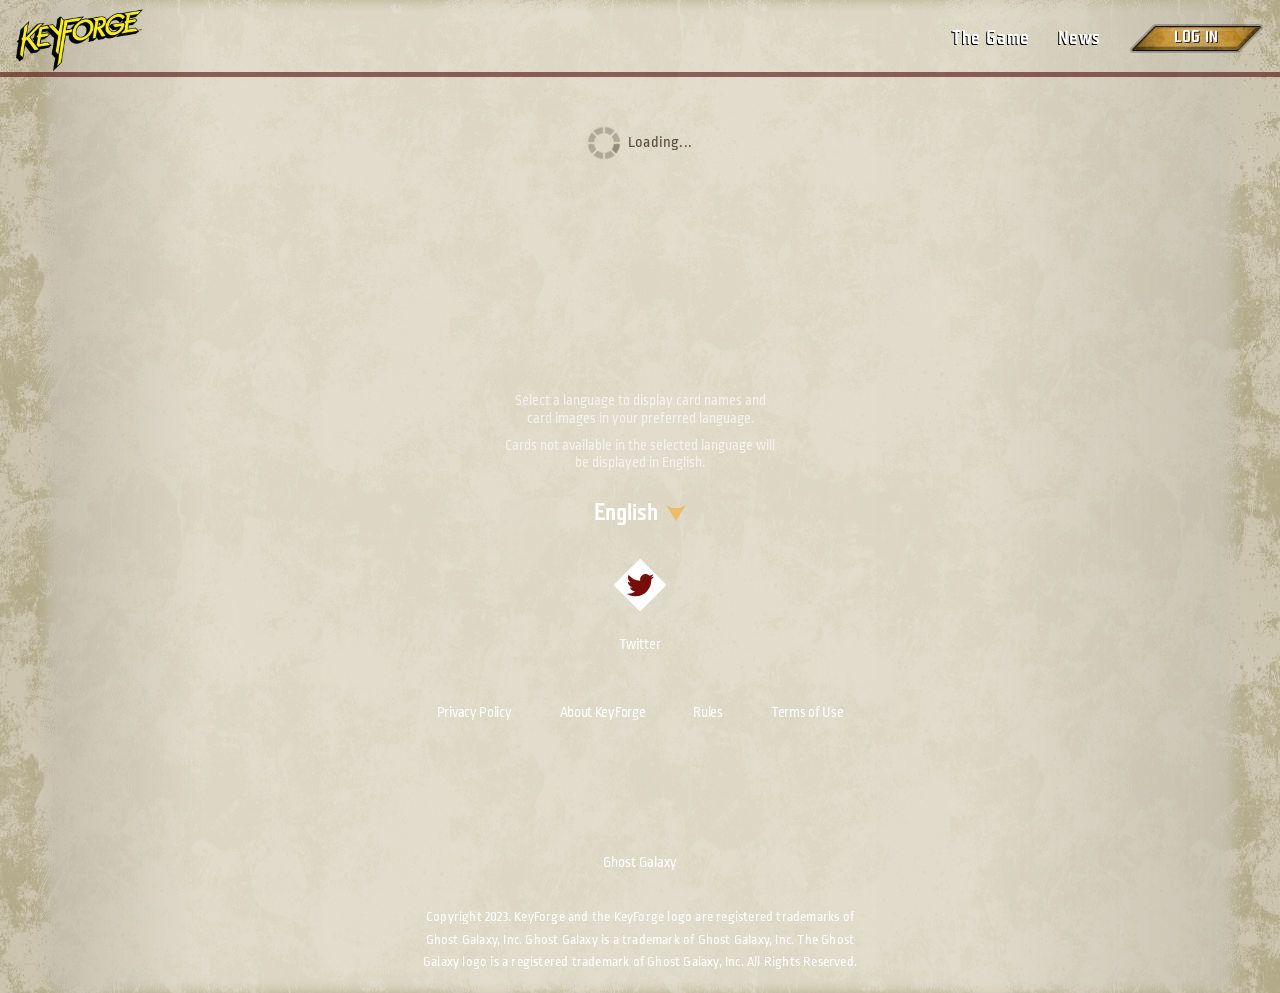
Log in (1196, 37)
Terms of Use (807, 712)
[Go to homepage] (96, 40)
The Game (990, 38)
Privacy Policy (474, 712)
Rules (708, 712)
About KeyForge (603, 712)
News (1079, 38)
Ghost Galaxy (640, 862)
